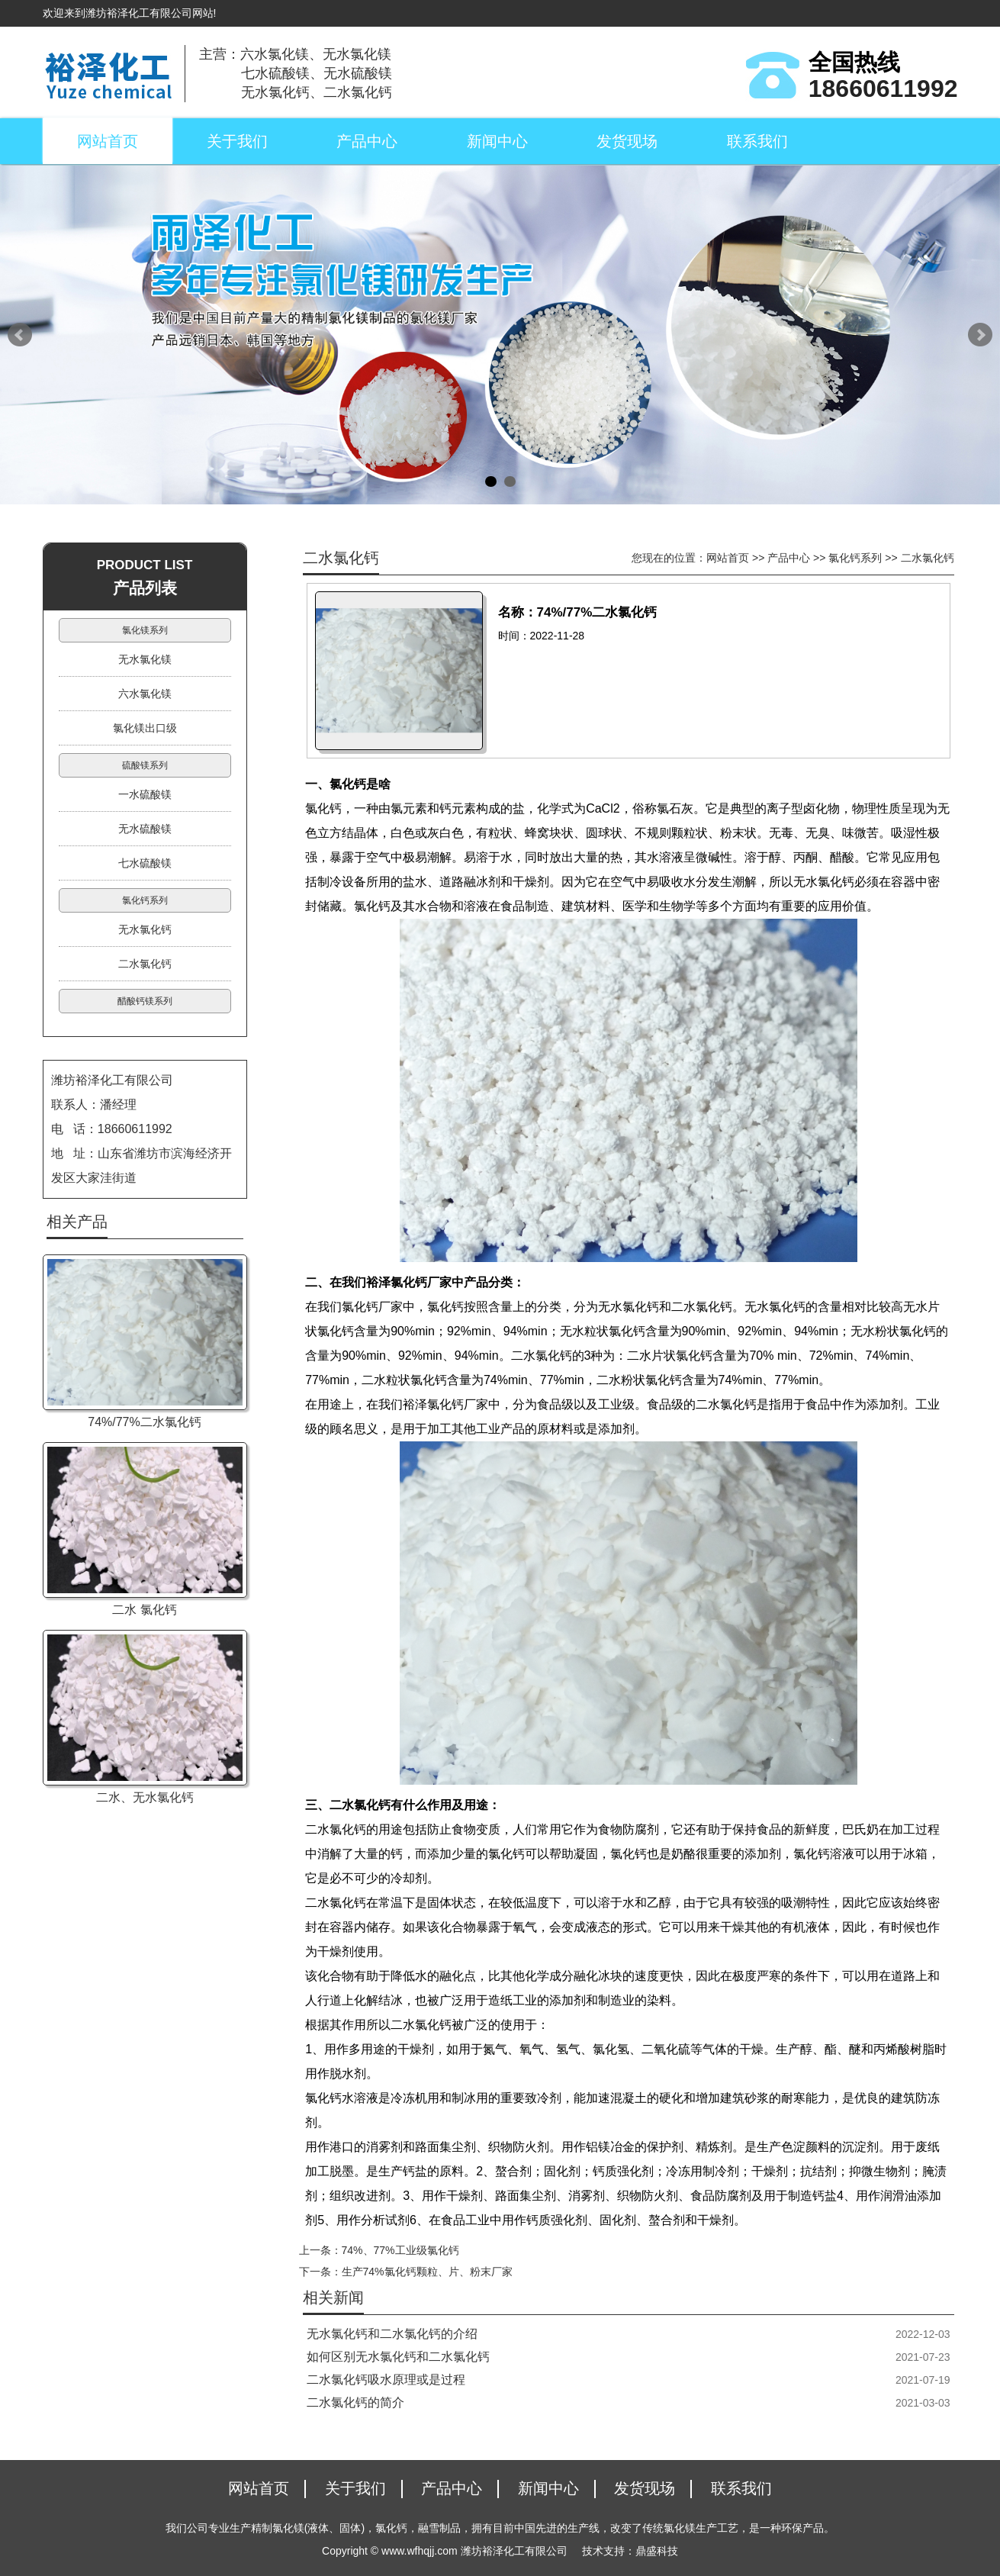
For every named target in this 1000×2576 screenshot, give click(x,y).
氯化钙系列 (855, 558)
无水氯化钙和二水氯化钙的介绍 (392, 2333)
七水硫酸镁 (145, 863)
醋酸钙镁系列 (144, 1001)
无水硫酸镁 (145, 829)
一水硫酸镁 (145, 794)
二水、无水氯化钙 (145, 1797)
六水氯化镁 (145, 693)
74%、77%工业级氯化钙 (400, 2250)
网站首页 (107, 141)
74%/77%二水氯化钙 (144, 1421)
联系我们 (757, 141)
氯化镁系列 (145, 630)
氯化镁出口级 (145, 728)
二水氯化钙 (927, 558)
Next (980, 335)
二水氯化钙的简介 (355, 2402)
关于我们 (237, 141)
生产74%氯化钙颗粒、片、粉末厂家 (427, 2271)
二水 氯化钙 (144, 1609)
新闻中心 (497, 141)
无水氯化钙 (145, 929)
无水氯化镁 (145, 659)
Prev (20, 335)
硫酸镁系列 (145, 765)
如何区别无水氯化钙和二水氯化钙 (398, 2356)
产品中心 (366, 141)
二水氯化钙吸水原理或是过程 (386, 2379)
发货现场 (627, 141)
